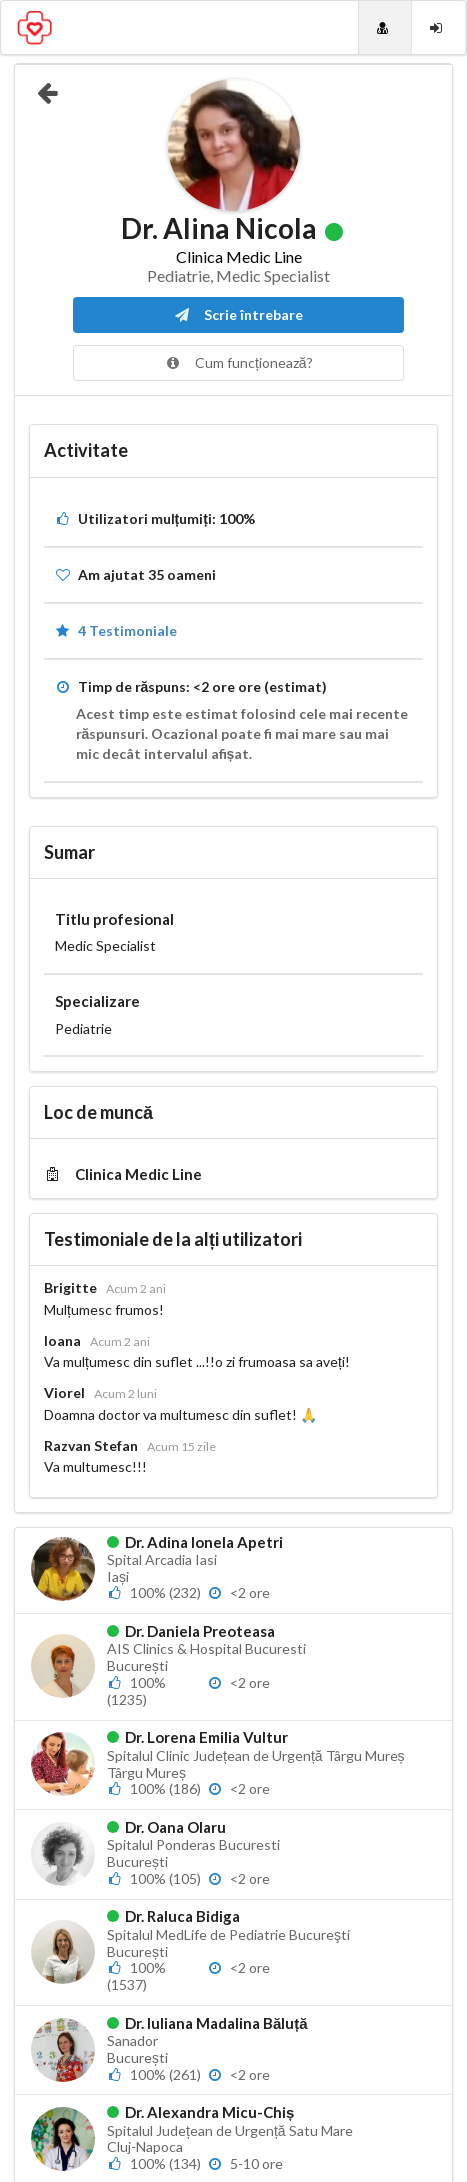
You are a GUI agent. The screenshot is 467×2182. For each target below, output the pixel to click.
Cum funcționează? (239, 362)
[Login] (438, 27)
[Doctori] (385, 27)
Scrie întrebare (238, 314)
